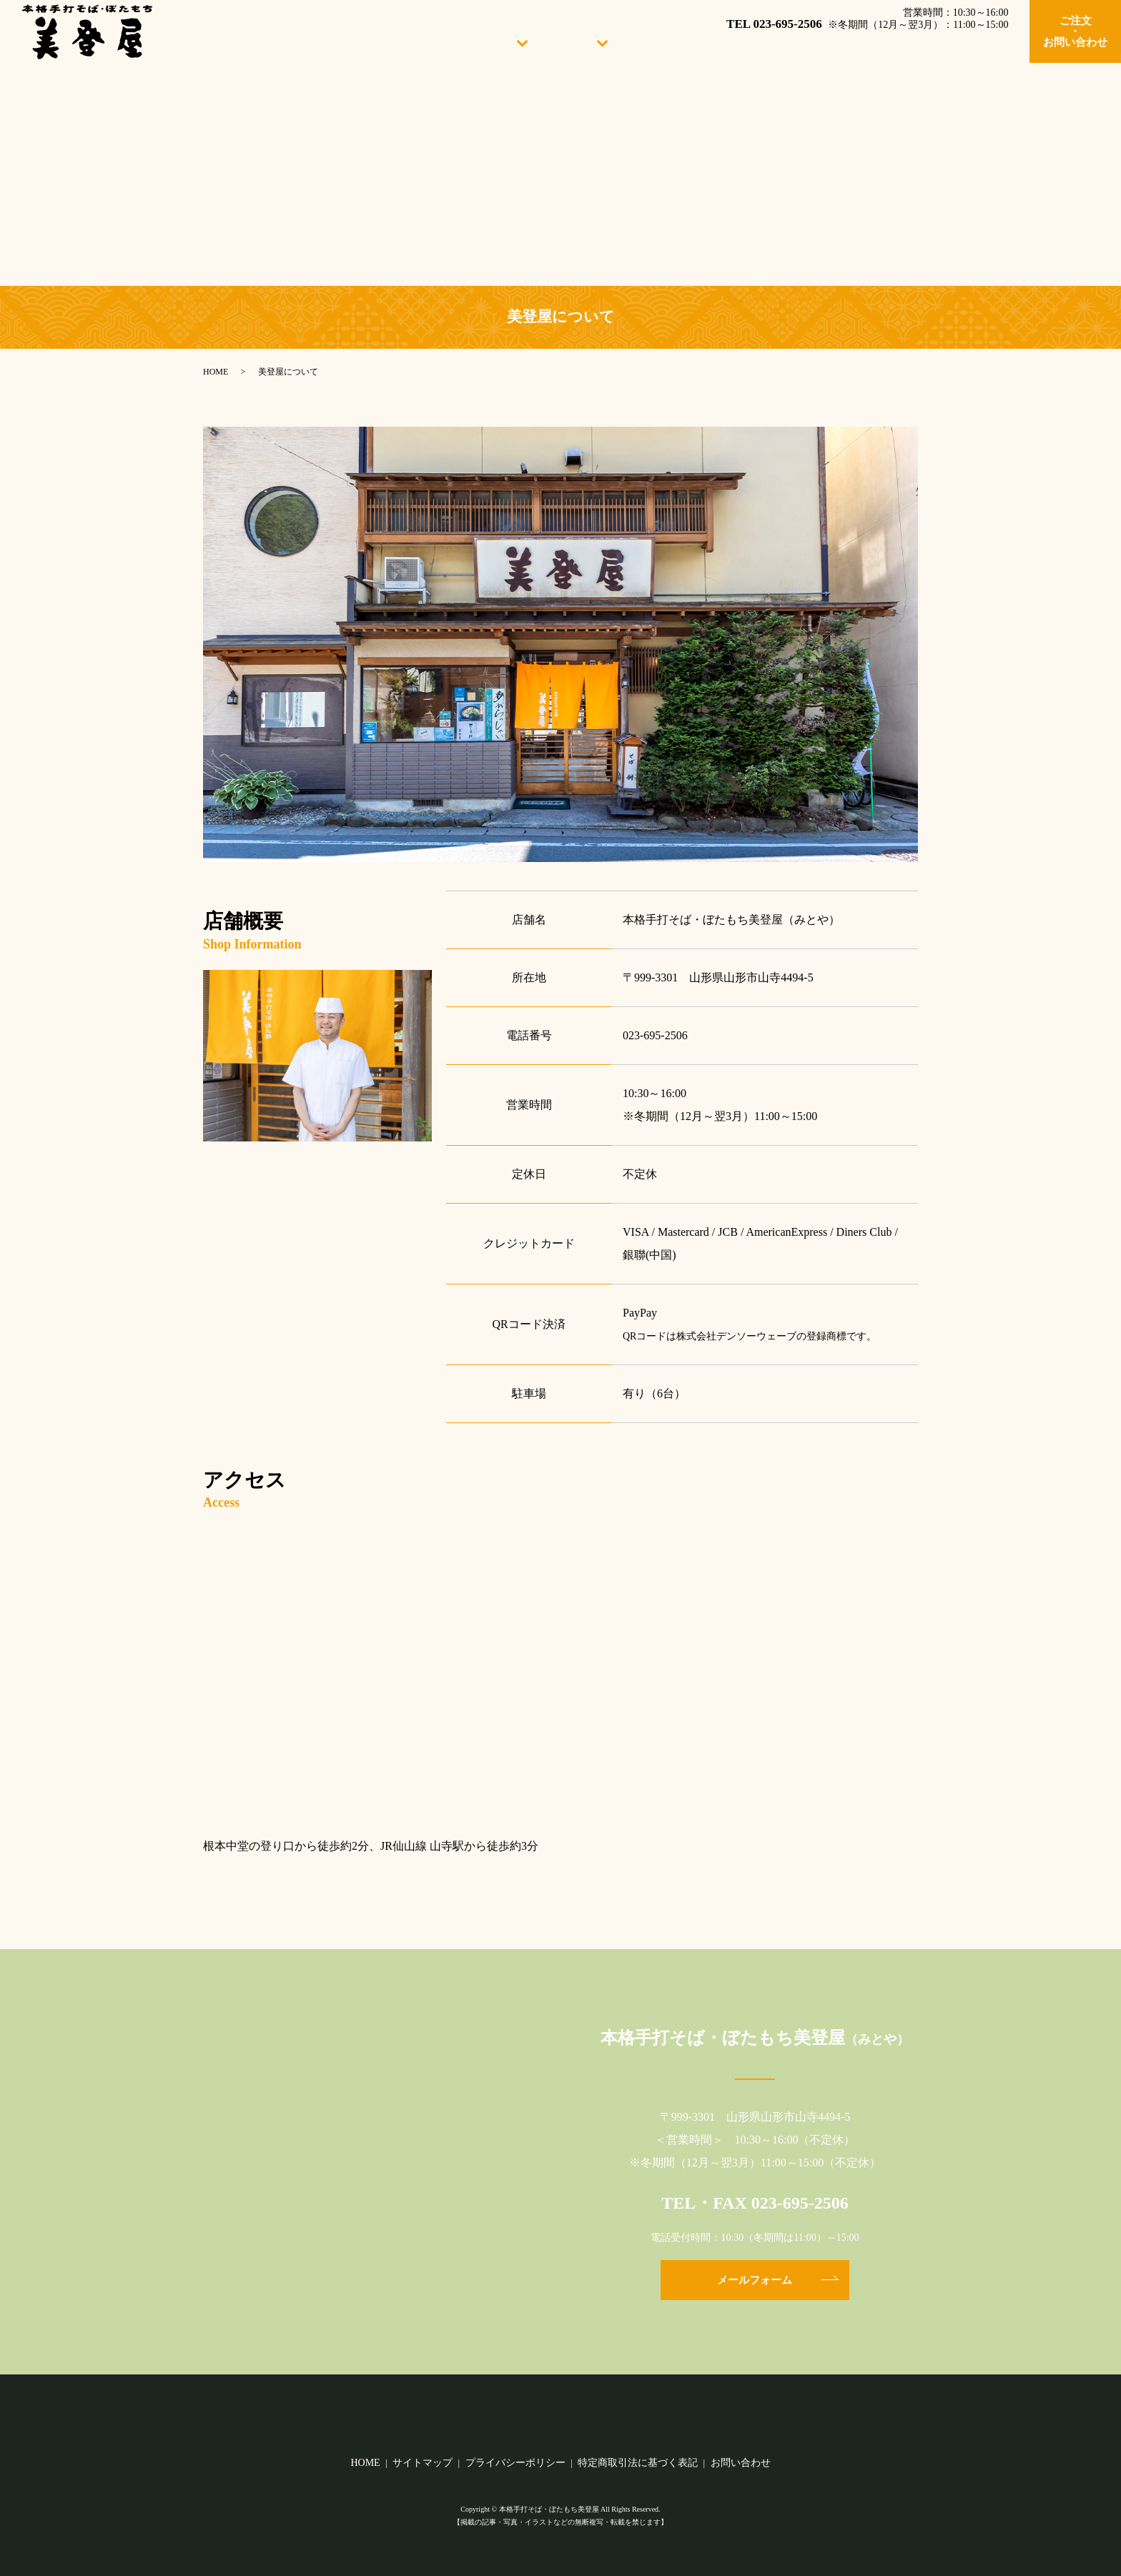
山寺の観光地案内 (972, 41)
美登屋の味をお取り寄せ (843, 41)
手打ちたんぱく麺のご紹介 (691, 41)
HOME (415, 41)
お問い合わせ (741, 2462)
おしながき (576, 41)
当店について (492, 41)
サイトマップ (422, 2462)
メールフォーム (754, 2280)
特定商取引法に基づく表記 (638, 2462)
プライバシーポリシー (515, 2462)
